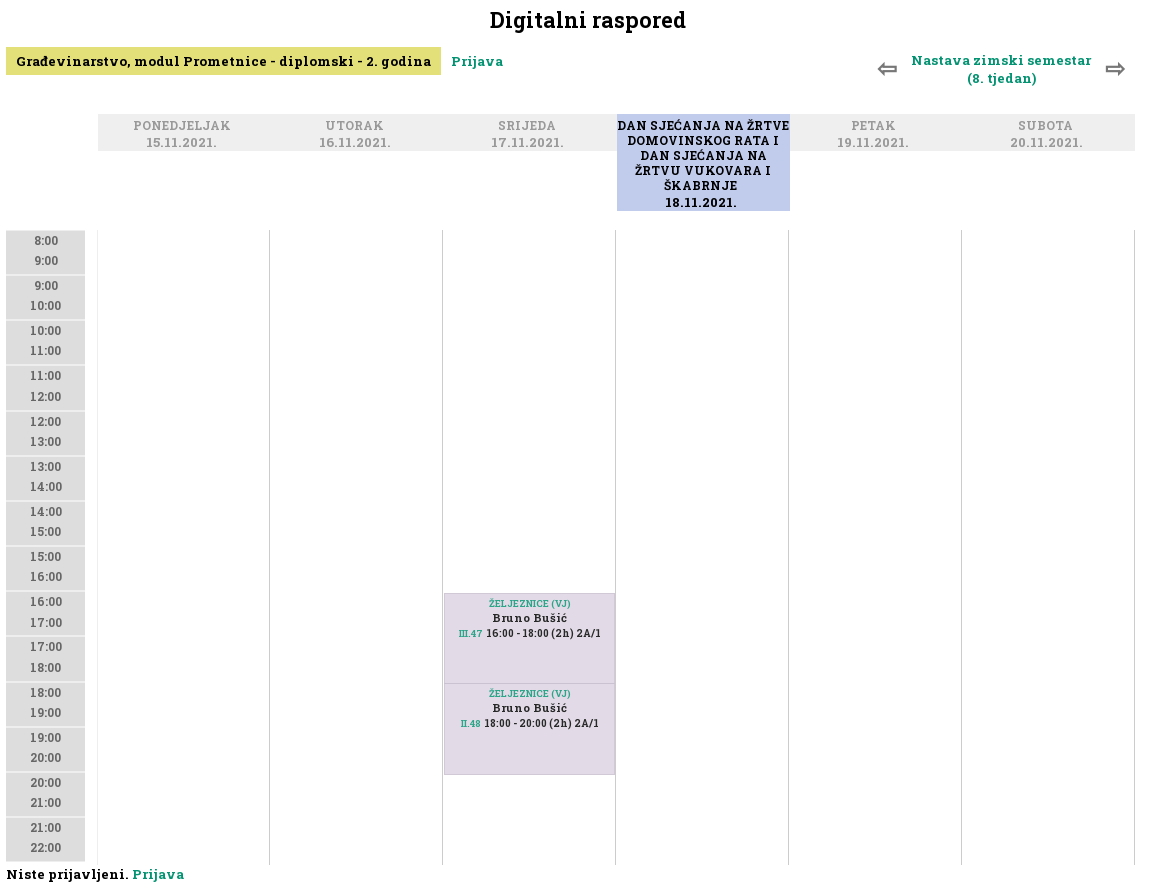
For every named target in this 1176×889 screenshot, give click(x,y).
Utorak (357, 126)
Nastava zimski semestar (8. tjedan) (1001, 69)
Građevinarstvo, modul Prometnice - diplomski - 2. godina (223, 61)
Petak (876, 126)
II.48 (471, 723)
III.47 (471, 633)
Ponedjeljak (185, 126)
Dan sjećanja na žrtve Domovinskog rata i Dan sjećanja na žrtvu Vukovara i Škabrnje (703, 156)
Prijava (477, 61)
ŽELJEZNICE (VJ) (530, 603)
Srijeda (530, 126)
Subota (1048, 126)
